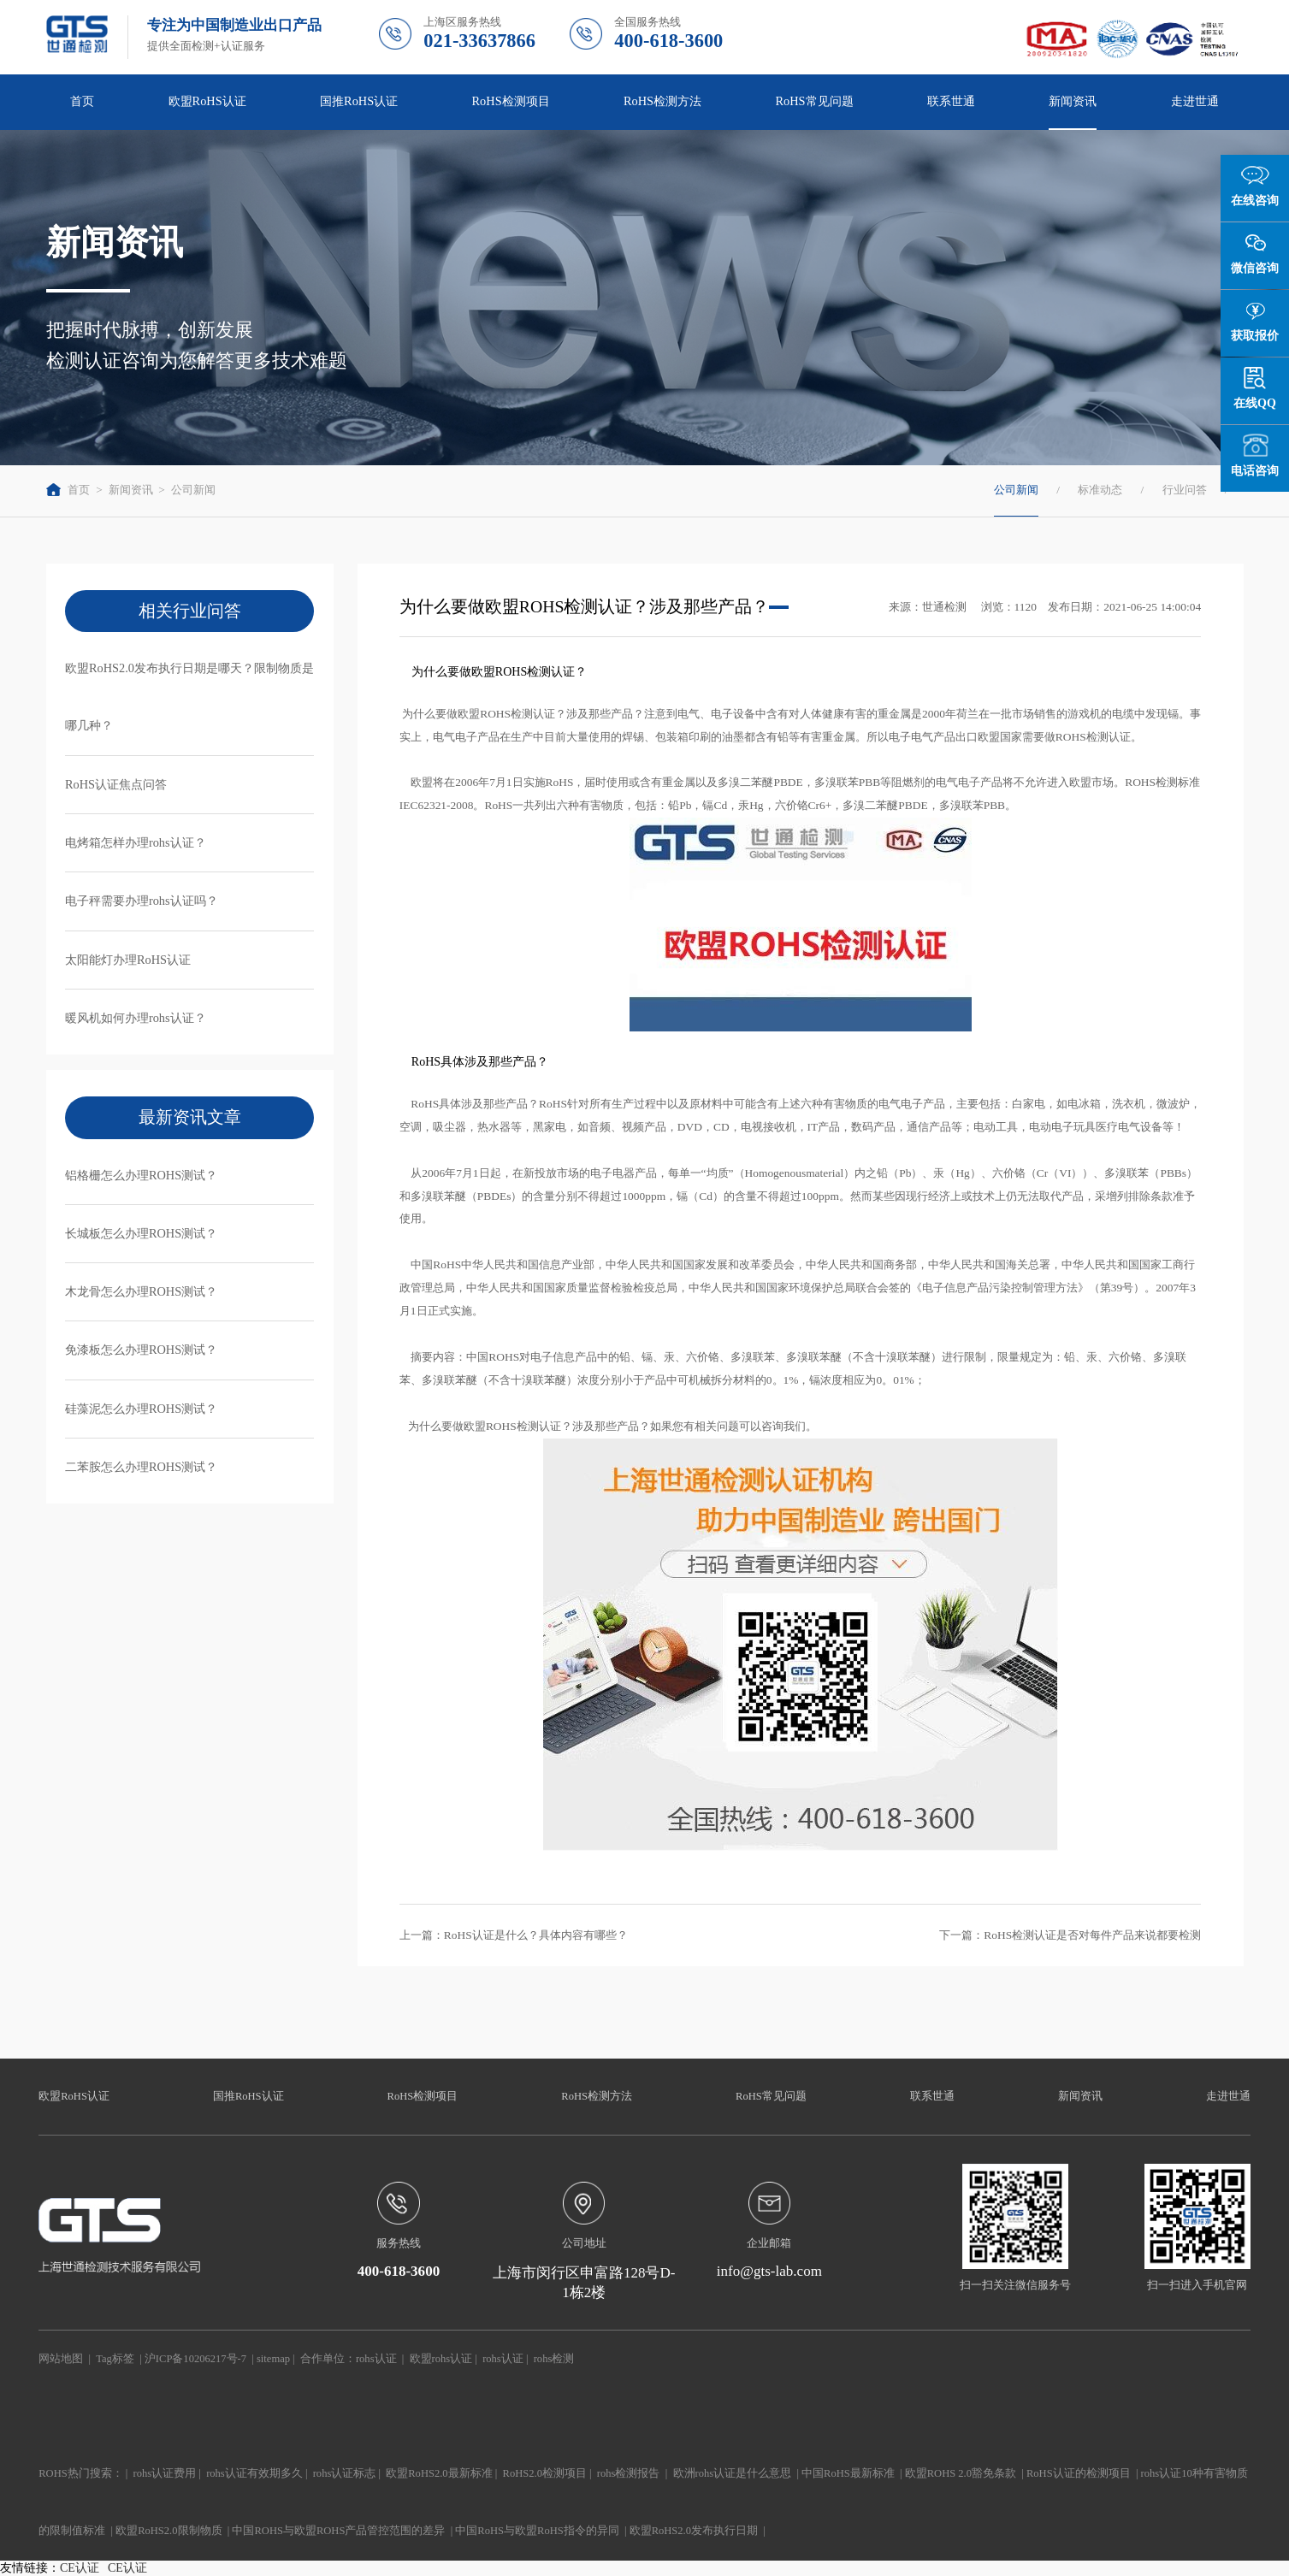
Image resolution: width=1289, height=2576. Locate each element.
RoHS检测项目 (511, 101)
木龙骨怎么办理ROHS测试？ (141, 1291)
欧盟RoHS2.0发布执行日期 (694, 2531)
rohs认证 (376, 2359)
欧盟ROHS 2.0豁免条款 (960, 2473)
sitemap (273, 2359)
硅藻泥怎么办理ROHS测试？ (141, 1408)
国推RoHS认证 (359, 101)
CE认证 (79, 2567)
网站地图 (60, 2359)
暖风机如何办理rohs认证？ (135, 1018)
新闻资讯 (1073, 101)
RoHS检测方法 (662, 101)
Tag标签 (115, 2359)
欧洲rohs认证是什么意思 (732, 2473)
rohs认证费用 (165, 2473)
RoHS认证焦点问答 (116, 784)
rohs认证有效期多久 (254, 2473)
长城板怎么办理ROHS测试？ (141, 1233)
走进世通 (1195, 101)
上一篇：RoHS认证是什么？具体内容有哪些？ (513, 1935)
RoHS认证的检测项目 (1078, 2473)
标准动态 (1100, 489)
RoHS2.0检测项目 (545, 2473)
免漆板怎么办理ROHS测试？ (141, 1349)
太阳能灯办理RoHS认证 (128, 959)
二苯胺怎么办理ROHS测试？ (141, 1467)
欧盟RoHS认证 (207, 101)
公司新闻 (193, 489)
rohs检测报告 (628, 2473)
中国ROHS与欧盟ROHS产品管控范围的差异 (338, 2531)
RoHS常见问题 (814, 101)
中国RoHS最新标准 (848, 2473)
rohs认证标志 (344, 2473)
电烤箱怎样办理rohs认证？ (135, 842)
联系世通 (951, 101)
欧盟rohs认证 (441, 2359)
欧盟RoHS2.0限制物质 (168, 2531)
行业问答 (1184, 489)
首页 (82, 101)
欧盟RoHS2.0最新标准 (439, 2473)
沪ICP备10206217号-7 (195, 2359)
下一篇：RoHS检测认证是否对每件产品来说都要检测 (1070, 1935)
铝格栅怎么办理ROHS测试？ (141, 1175)
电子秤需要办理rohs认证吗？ (141, 900)
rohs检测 (554, 2359)
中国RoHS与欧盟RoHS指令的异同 (536, 2531)
